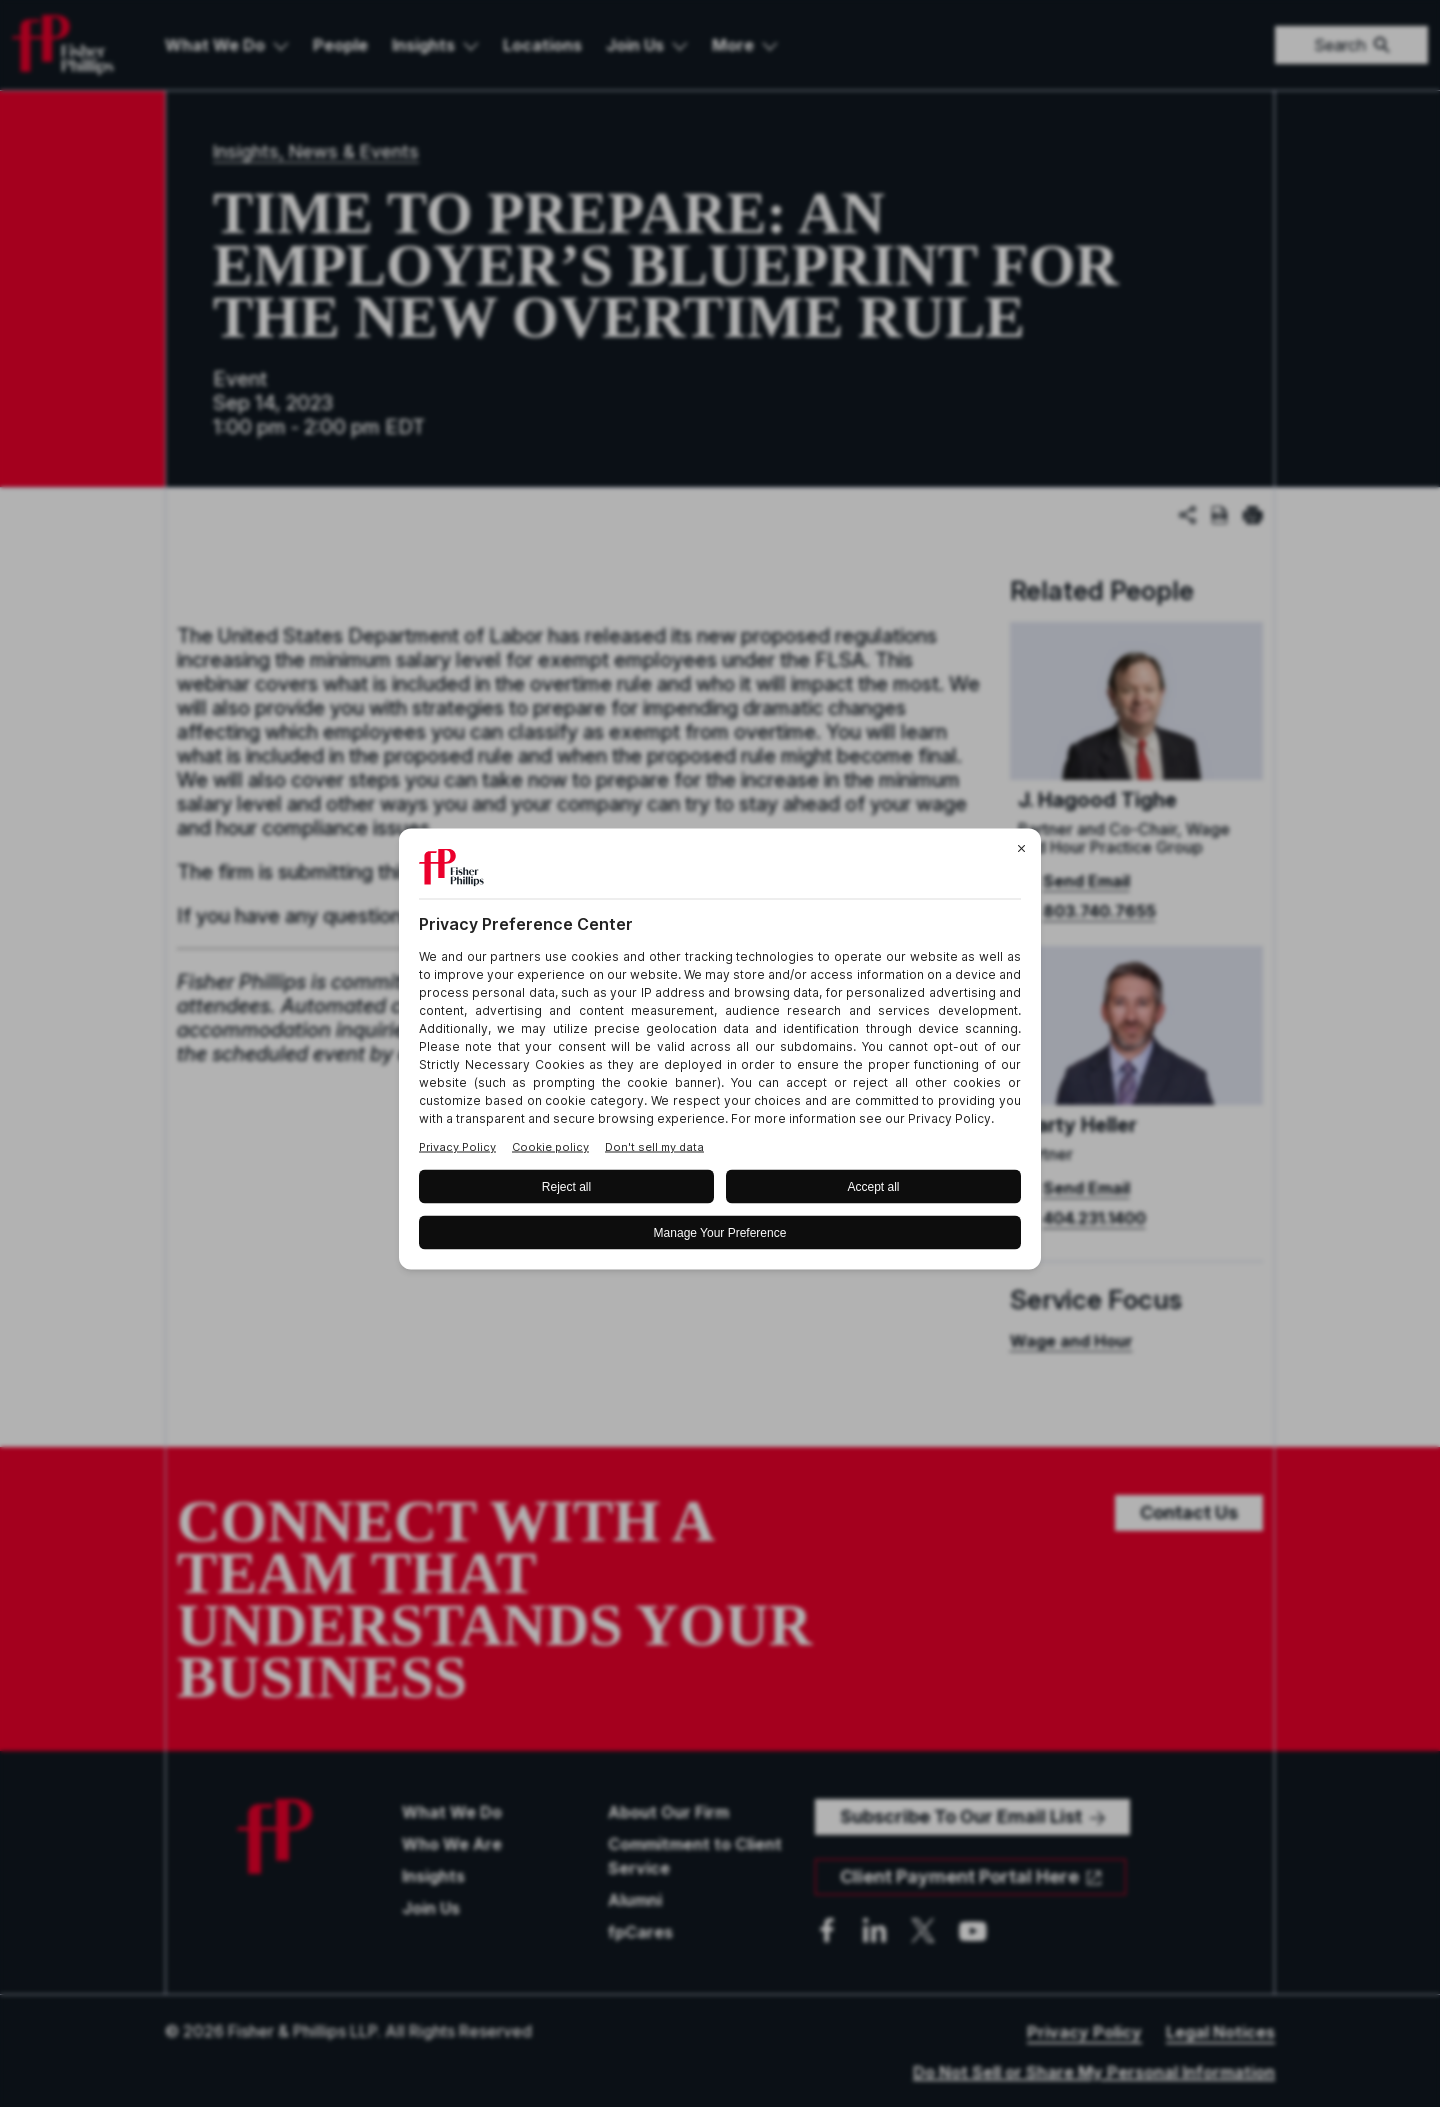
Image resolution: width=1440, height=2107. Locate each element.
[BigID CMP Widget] (720, 1053)
